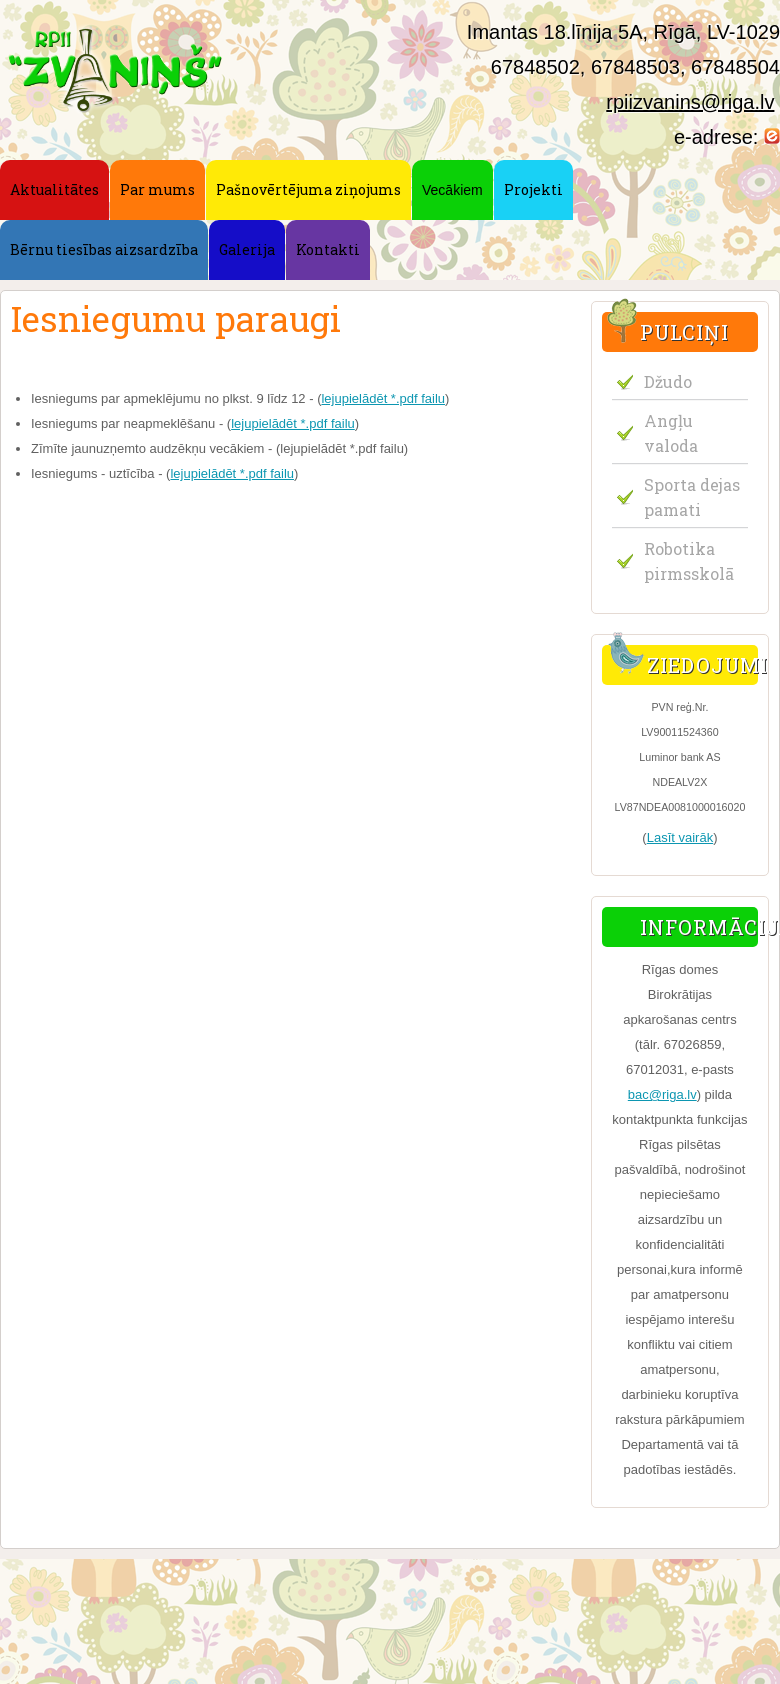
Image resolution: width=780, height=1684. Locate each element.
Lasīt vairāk (680, 837)
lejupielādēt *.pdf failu (383, 398)
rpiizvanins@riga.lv (690, 102)
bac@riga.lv (662, 1094)
